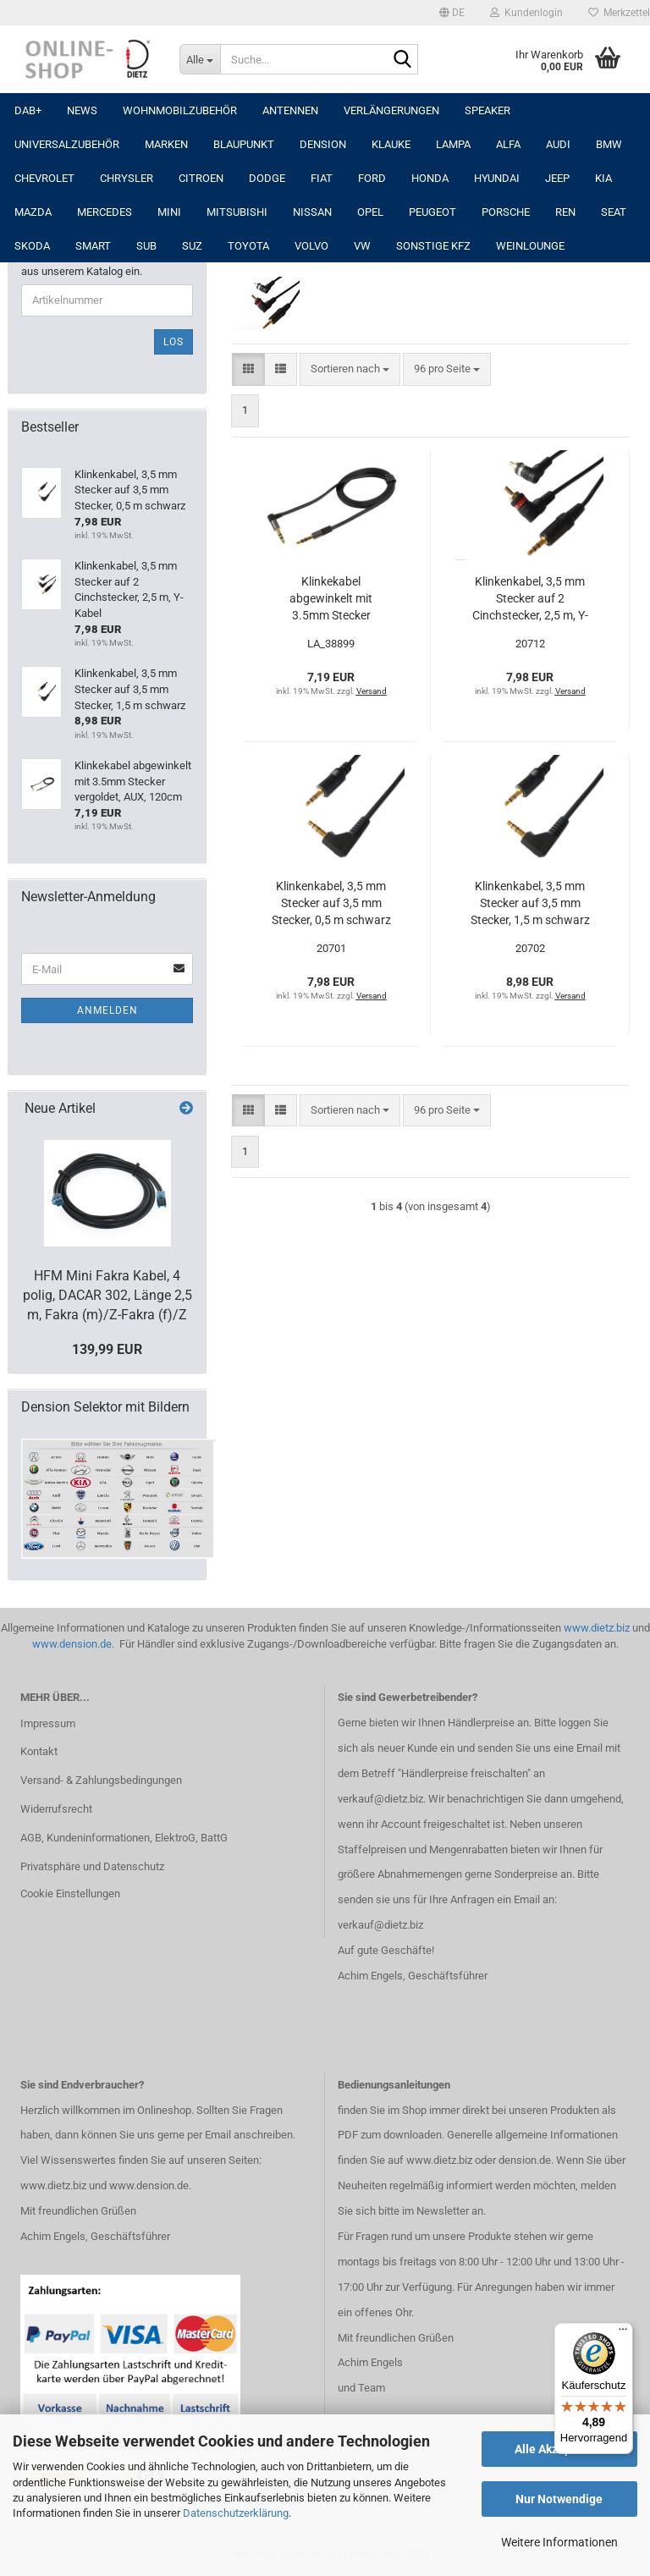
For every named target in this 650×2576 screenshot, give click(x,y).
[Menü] (623, 2333)
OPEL (370, 212)
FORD (372, 178)
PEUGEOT (432, 212)
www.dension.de (72, 1644)
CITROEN (201, 178)
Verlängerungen (391, 110)
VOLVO (311, 245)
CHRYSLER (126, 178)
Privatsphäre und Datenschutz (92, 1866)
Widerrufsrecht (56, 1809)
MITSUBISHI (237, 212)
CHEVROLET (44, 178)
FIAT (322, 178)
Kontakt (39, 1751)
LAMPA (453, 144)
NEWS (82, 110)
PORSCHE (506, 212)
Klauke (391, 144)
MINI (169, 212)
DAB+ (27, 110)
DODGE (267, 178)
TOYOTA (248, 245)
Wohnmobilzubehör (180, 110)
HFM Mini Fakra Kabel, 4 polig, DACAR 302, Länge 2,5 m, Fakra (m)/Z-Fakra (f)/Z (107, 1295)
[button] (452, 12)
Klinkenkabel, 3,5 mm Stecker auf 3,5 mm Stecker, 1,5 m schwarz (530, 903)
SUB (146, 245)
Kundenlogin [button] (526, 13)
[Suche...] (199, 59)
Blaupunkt (243, 144)
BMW (609, 144)
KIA (603, 178)
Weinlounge (530, 245)
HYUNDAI (497, 178)
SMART (93, 245)
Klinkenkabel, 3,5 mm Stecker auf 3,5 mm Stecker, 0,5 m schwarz (331, 903)
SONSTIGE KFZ (433, 245)
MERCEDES (104, 212)
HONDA (430, 178)
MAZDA (33, 212)
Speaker (487, 110)
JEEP (557, 178)
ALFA (508, 144)
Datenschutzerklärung (236, 2513)
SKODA (32, 245)
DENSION (323, 144)
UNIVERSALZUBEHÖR (66, 144)
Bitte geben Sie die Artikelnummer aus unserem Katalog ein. (102, 264)
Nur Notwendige (559, 2499)
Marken (166, 144)
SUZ (192, 245)
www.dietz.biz (597, 1627)
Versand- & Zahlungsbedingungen (101, 1780)
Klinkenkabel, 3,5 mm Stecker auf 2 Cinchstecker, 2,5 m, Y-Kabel (530, 599)
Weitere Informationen (559, 2542)
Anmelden (107, 1010)
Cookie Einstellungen (70, 1893)
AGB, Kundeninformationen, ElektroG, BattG (124, 1837)
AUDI (558, 144)
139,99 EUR (107, 1349)
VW (362, 245)
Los (173, 342)
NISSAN (312, 212)
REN (565, 212)
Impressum (47, 1723)
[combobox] (350, 369)
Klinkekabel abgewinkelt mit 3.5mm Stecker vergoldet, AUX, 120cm (331, 599)
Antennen (290, 110)
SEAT (613, 212)
